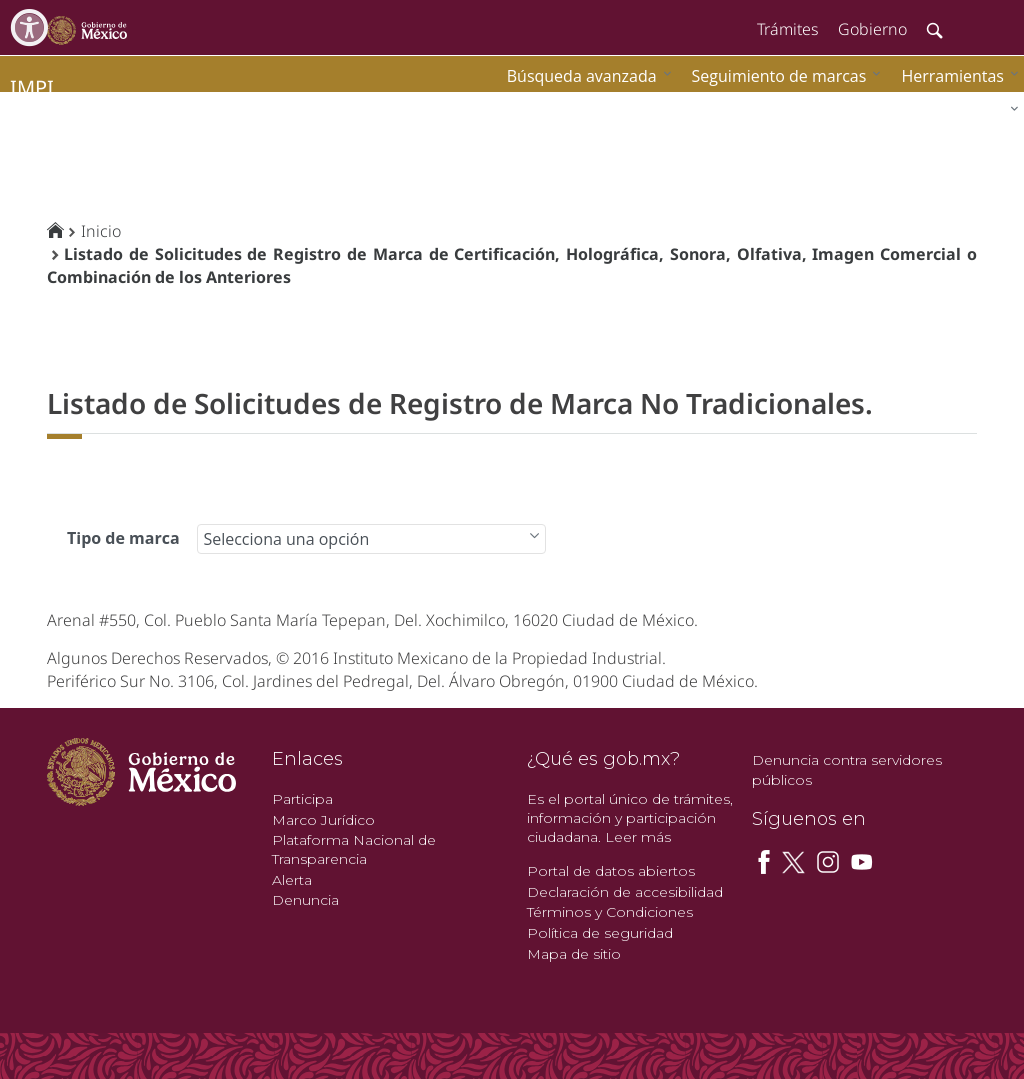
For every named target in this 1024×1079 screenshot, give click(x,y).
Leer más (638, 837)
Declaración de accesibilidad (625, 892)
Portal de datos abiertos (611, 871)
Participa (302, 799)
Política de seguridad (600, 933)
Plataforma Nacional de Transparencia (354, 849)
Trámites (787, 29)
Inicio (101, 231)
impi (32, 87)
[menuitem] (955, 75)
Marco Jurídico (323, 820)
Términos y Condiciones (610, 912)
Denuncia (305, 900)
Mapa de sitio (574, 954)
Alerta (292, 880)
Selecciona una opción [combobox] (286, 539)
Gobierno (872, 29)
